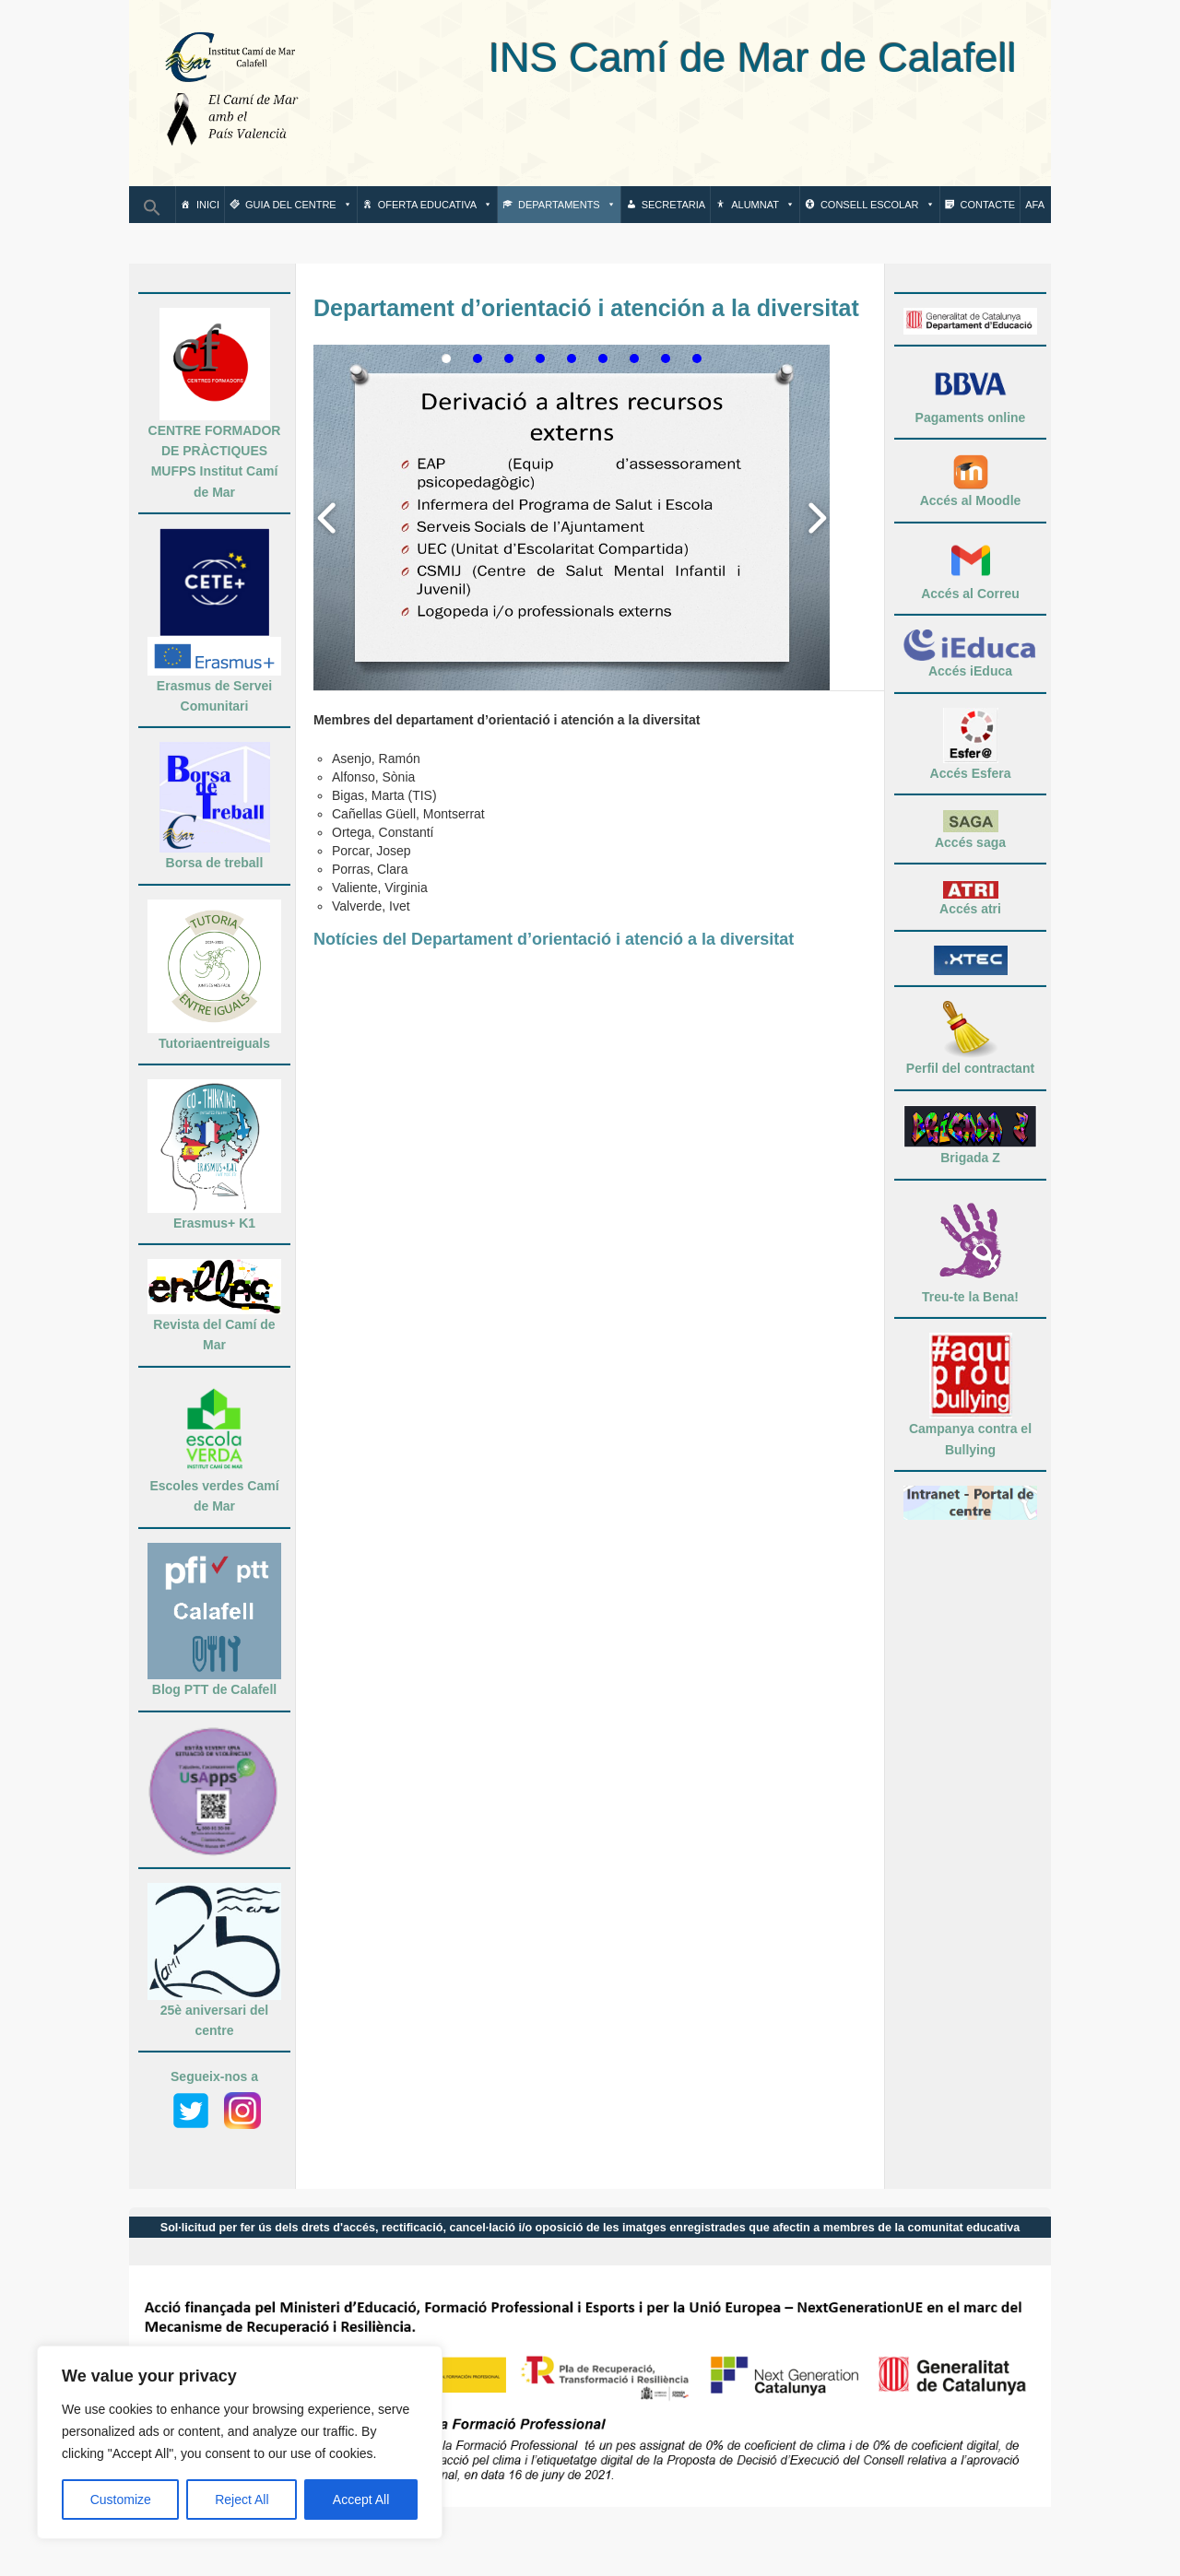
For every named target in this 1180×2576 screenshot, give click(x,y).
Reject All (241, 2499)
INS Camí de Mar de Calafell (672, 57)
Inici (207, 204)
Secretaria (673, 204)
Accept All (361, 2499)
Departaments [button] (567, 204)
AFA (1034, 204)
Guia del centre (298, 204)
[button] (152, 213)
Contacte (988, 204)
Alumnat (763, 204)
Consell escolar (877, 204)
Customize (120, 2499)
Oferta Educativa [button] (435, 204)
